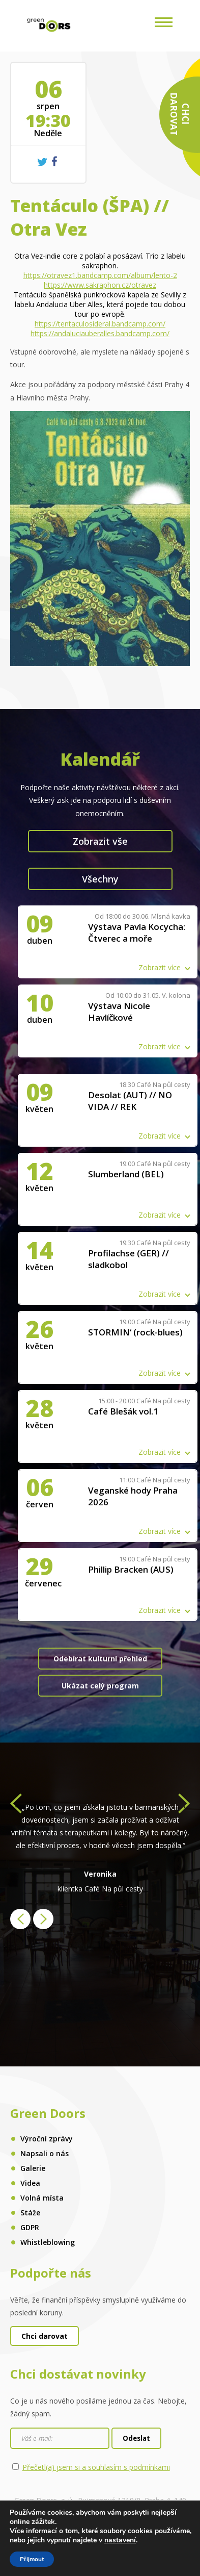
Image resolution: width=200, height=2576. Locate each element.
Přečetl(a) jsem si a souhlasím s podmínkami (96, 2467)
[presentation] (16, 1806)
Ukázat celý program (100, 1685)
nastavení (120, 2540)
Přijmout (32, 2559)
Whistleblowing (47, 2242)
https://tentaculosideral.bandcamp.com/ (100, 324)
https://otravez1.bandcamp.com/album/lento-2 (100, 275)
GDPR (29, 2227)
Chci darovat (44, 2336)
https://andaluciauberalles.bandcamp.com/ (100, 333)
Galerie (32, 2168)
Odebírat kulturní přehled (100, 1658)
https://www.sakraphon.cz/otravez (100, 285)
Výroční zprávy (46, 2138)
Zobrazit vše (100, 841)
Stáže (30, 2212)
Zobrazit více (159, 967)
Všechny (100, 879)
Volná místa (42, 2198)
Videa (30, 2183)
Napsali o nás (44, 2153)
